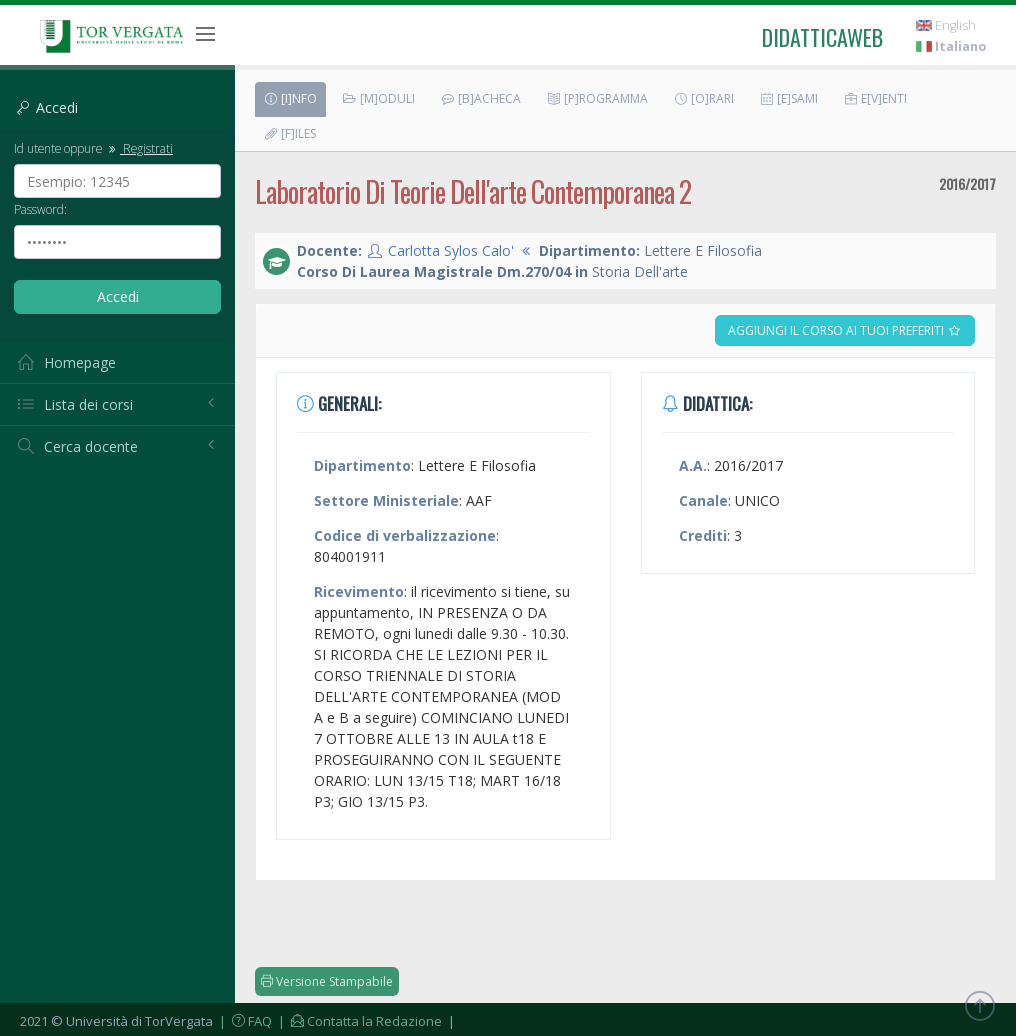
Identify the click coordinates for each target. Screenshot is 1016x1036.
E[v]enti (875, 98)
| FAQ (244, 1021)
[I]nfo (290, 98)
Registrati (139, 148)
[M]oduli (378, 98)
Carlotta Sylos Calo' (451, 250)
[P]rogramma (597, 98)
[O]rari (703, 98)
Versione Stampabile (327, 981)
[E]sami (788, 98)
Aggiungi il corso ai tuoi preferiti (845, 330)
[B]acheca (480, 98)
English (946, 25)
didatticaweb (822, 37)
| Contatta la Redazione (358, 1021)
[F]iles (289, 133)
